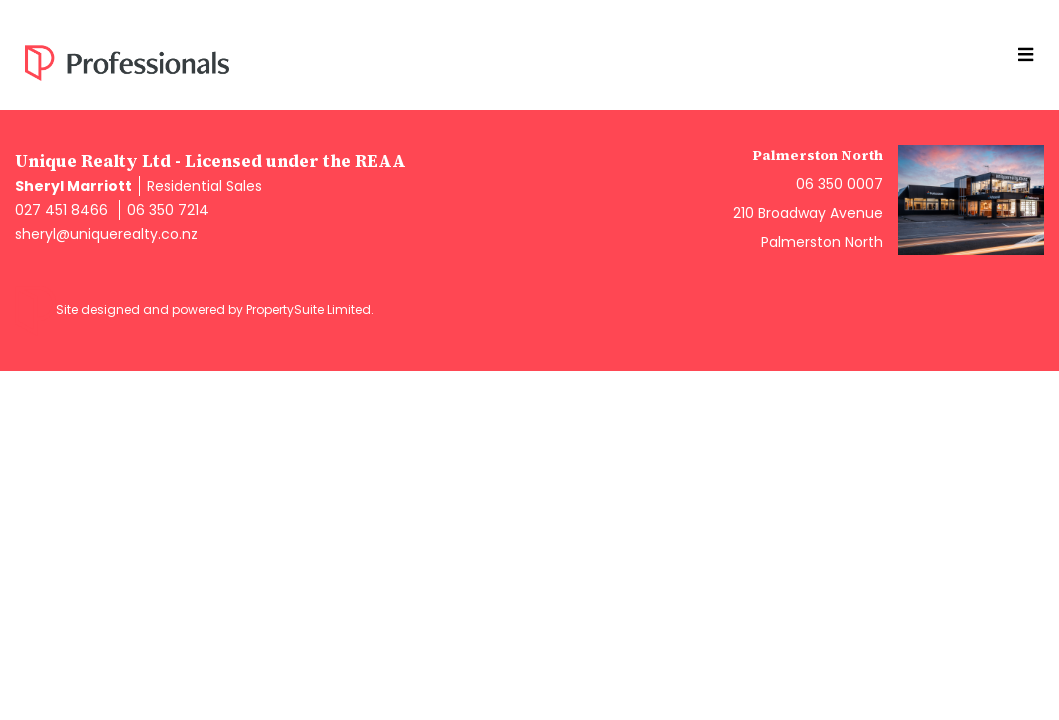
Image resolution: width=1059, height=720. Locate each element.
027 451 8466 (61, 210)
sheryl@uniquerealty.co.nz (106, 234)
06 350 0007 (839, 184)
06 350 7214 (168, 210)
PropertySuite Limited (308, 309)
